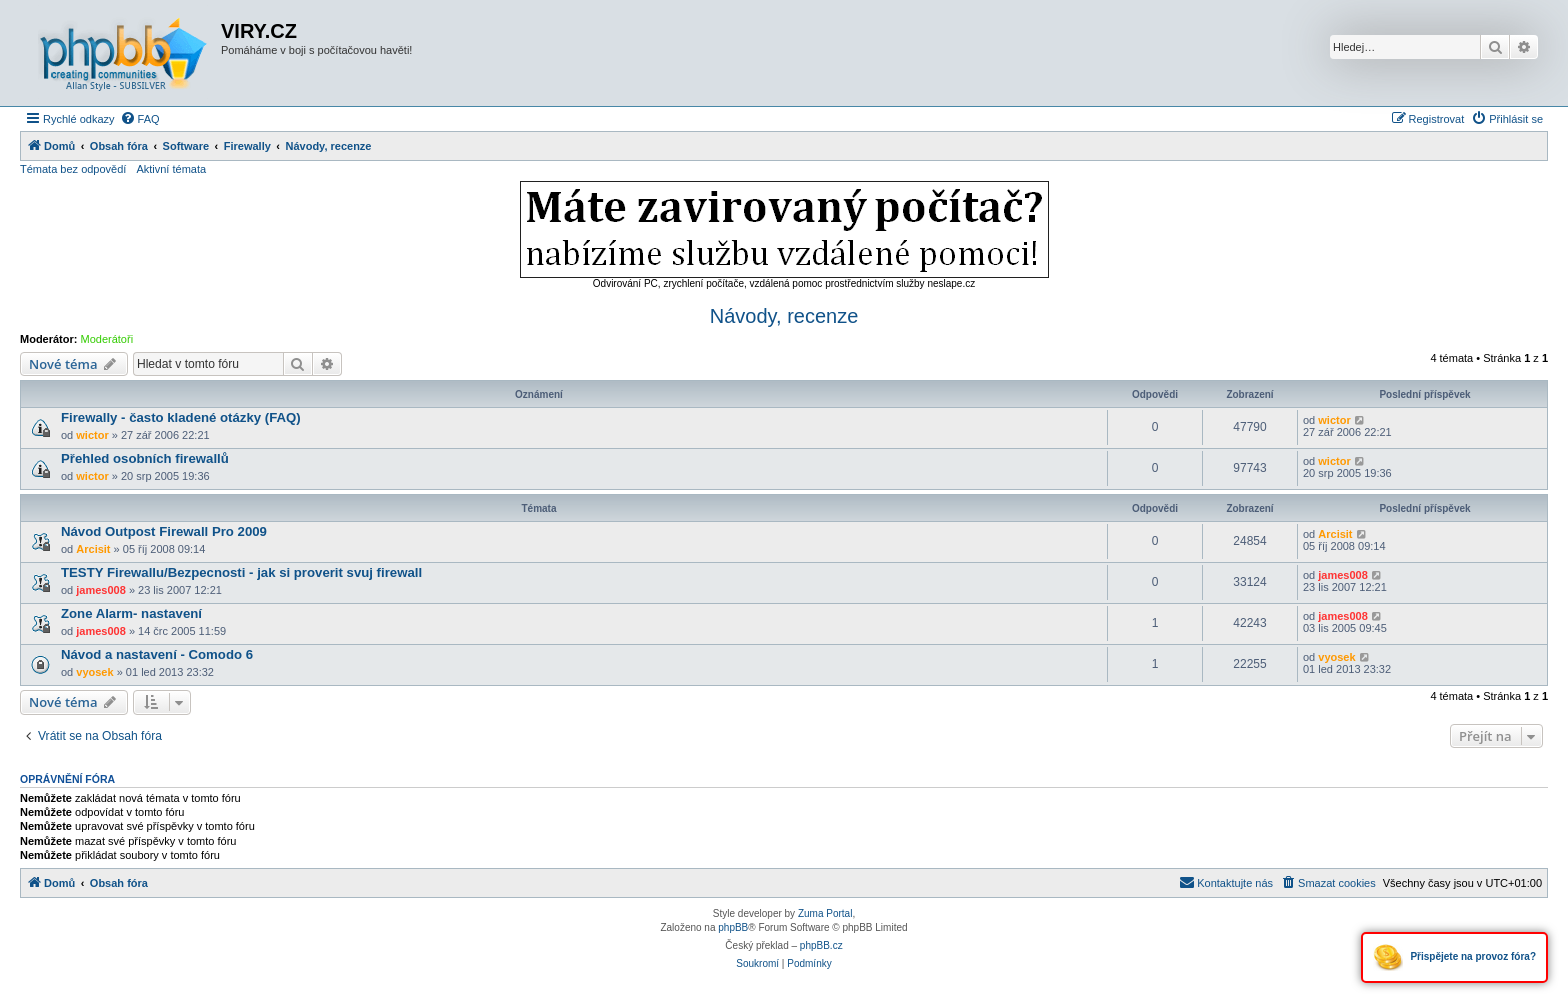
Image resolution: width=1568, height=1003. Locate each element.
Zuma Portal (825, 913)
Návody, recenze (784, 316)
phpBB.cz (821, 945)
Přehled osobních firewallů (145, 458)
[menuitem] (140, 119)
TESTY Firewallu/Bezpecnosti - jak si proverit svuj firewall (241, 572)
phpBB (733, 927)
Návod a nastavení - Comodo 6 (157, 654)
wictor (92, 435)
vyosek (94, 672)
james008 (101, 590)
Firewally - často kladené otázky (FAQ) (181, 417)
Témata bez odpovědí (73, 169)
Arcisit (93, 549)
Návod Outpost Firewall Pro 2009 (164, 531)
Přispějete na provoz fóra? (1454, 957)
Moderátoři (107, 339)
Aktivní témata (171, 169)
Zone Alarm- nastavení (131, 613)
